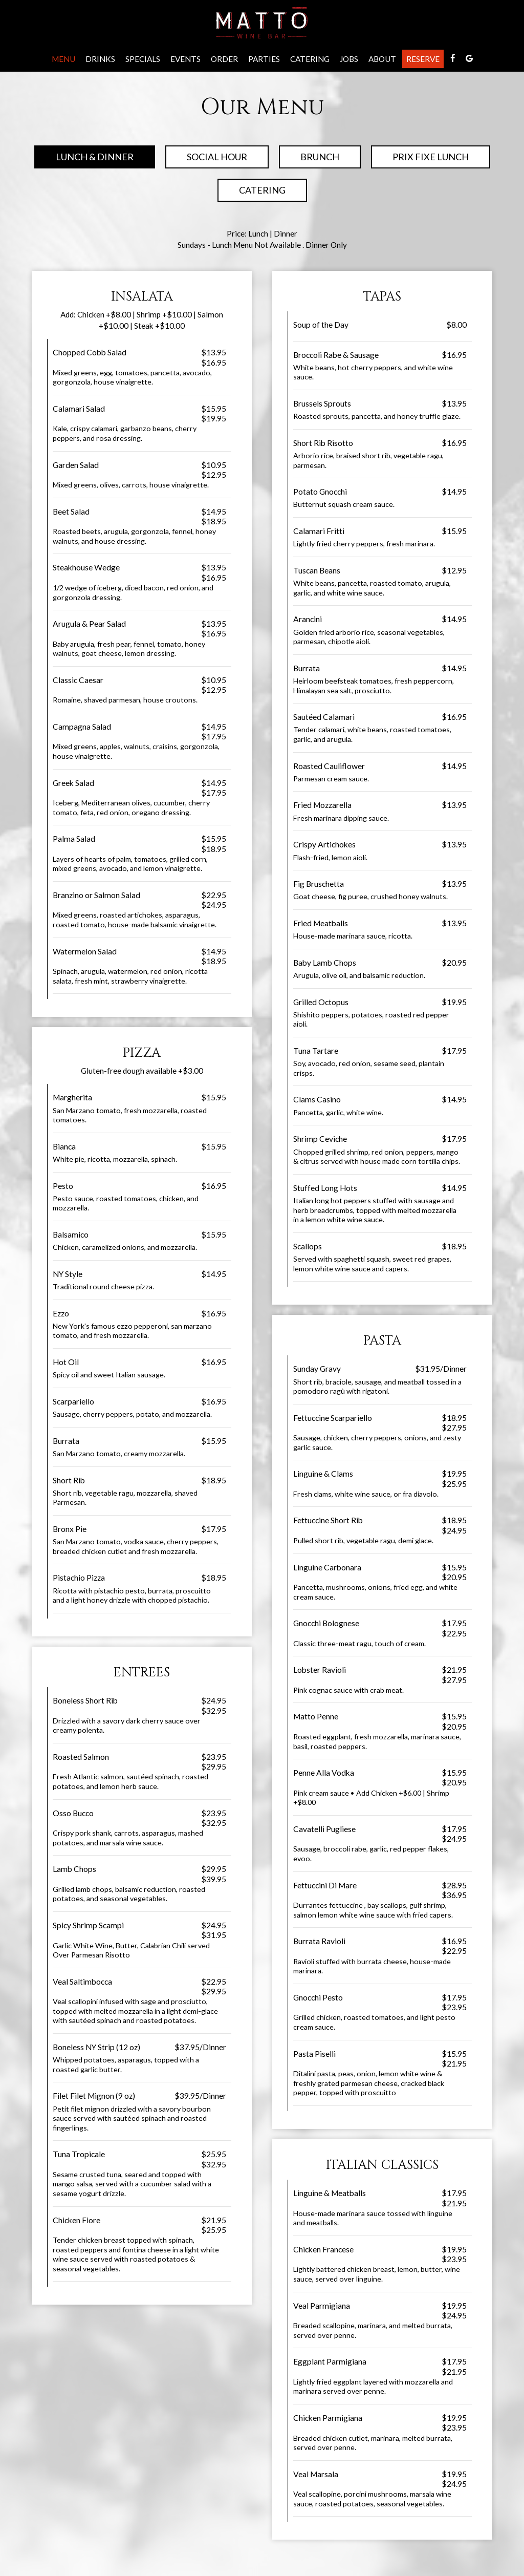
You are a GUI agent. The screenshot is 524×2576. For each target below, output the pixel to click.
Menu (63, 58)
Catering (310, 58)
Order (224, 58)
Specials (142, 58)
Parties (264, 58)
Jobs (349, 58)
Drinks (100, 58)
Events (185, 58)
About (382, 58)
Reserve (423, 58)
